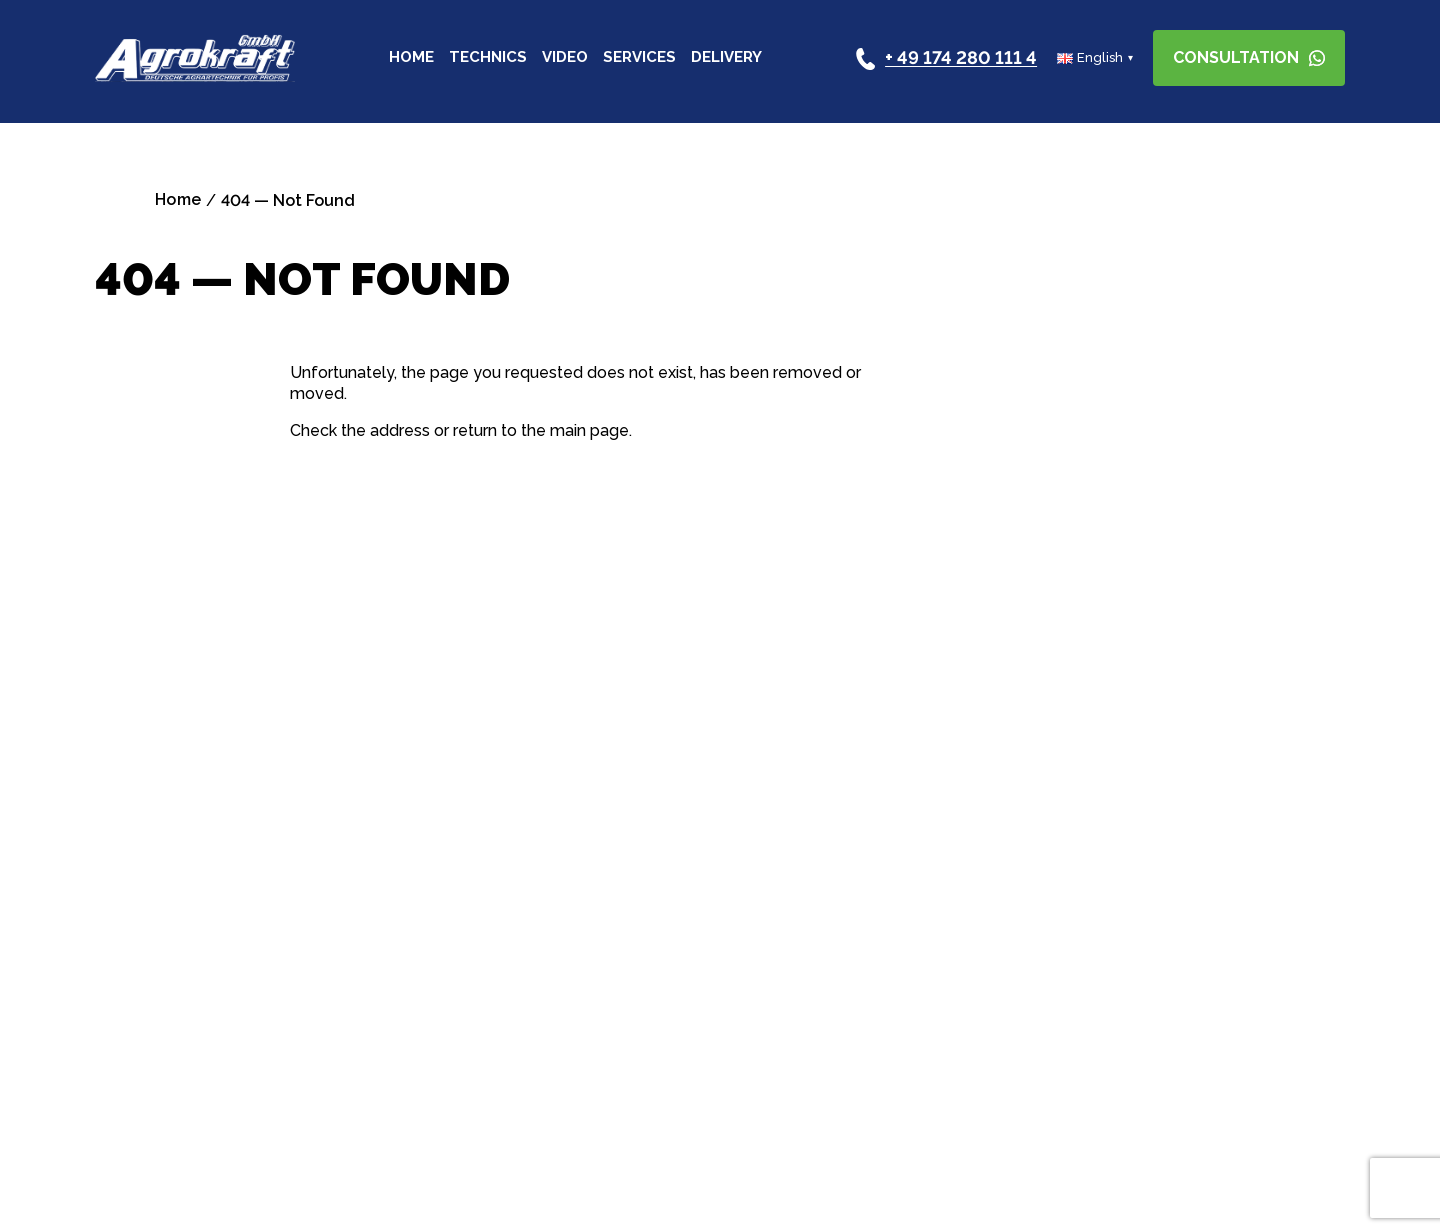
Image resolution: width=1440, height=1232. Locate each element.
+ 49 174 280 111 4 (961, 58)
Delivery (726, 58)
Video (565, 58)
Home (411, 58)
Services (639, 58)
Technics (488, 58)
